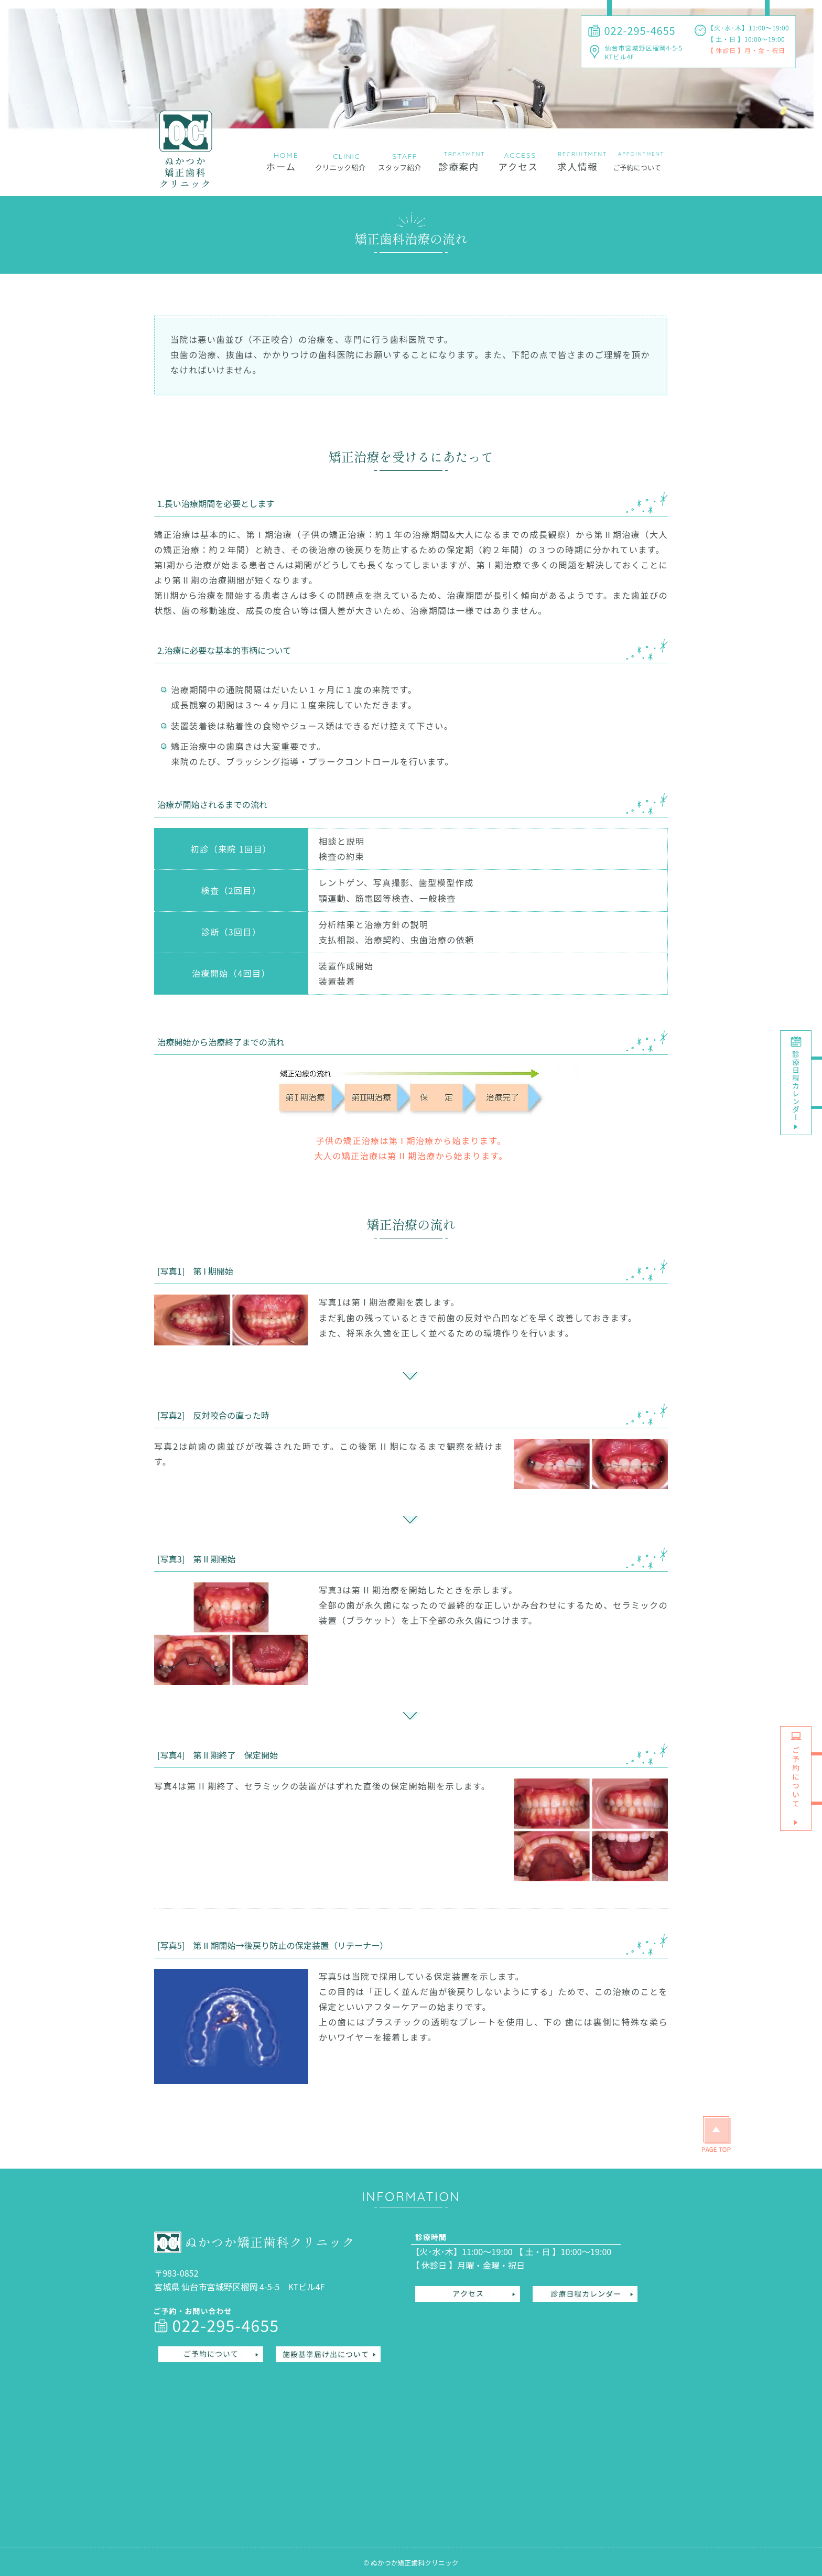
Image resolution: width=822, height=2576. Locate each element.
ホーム (281, 166)
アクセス (518, 166)
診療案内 (459, 166)
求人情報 (577, 166)
